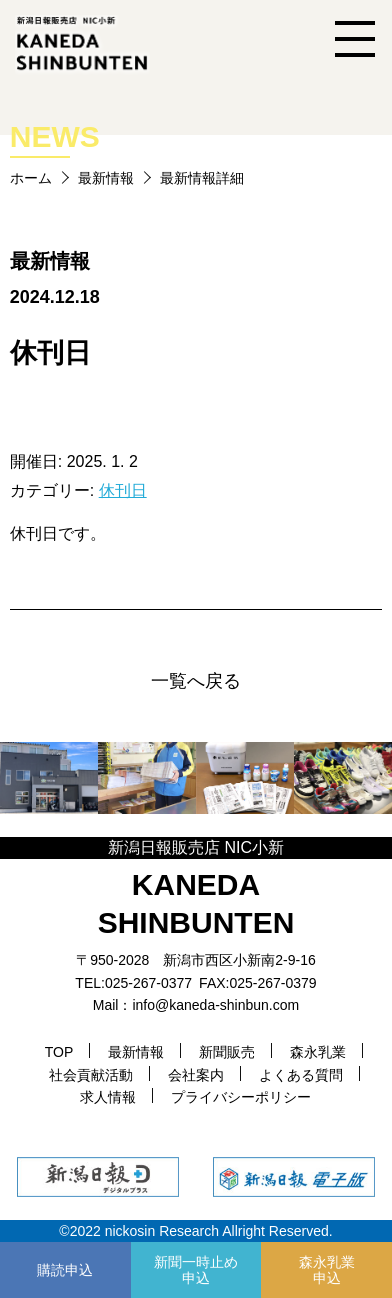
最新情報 (106, 178)
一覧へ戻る (196, 681)
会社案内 (196, 1075)
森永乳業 (318, 1052)
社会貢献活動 (91, 1075)
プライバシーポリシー (241, 1097)
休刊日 (123, 490)
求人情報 (108, 1097)
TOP (59, 1052)
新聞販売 (227, 1052)
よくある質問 (301, 1075)
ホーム (31, 178)
